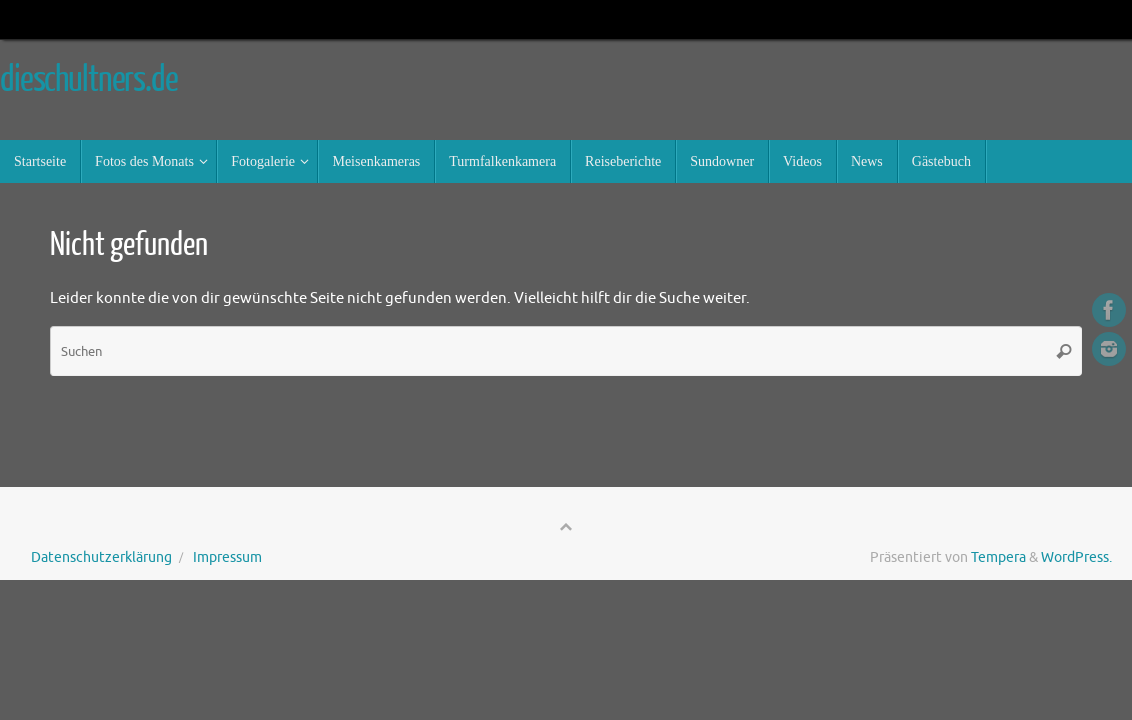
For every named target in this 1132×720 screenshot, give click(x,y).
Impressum (227, 557)
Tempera (998, 557)
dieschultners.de (89, 80)
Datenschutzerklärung (101, 557)
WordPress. (1076, 557)
